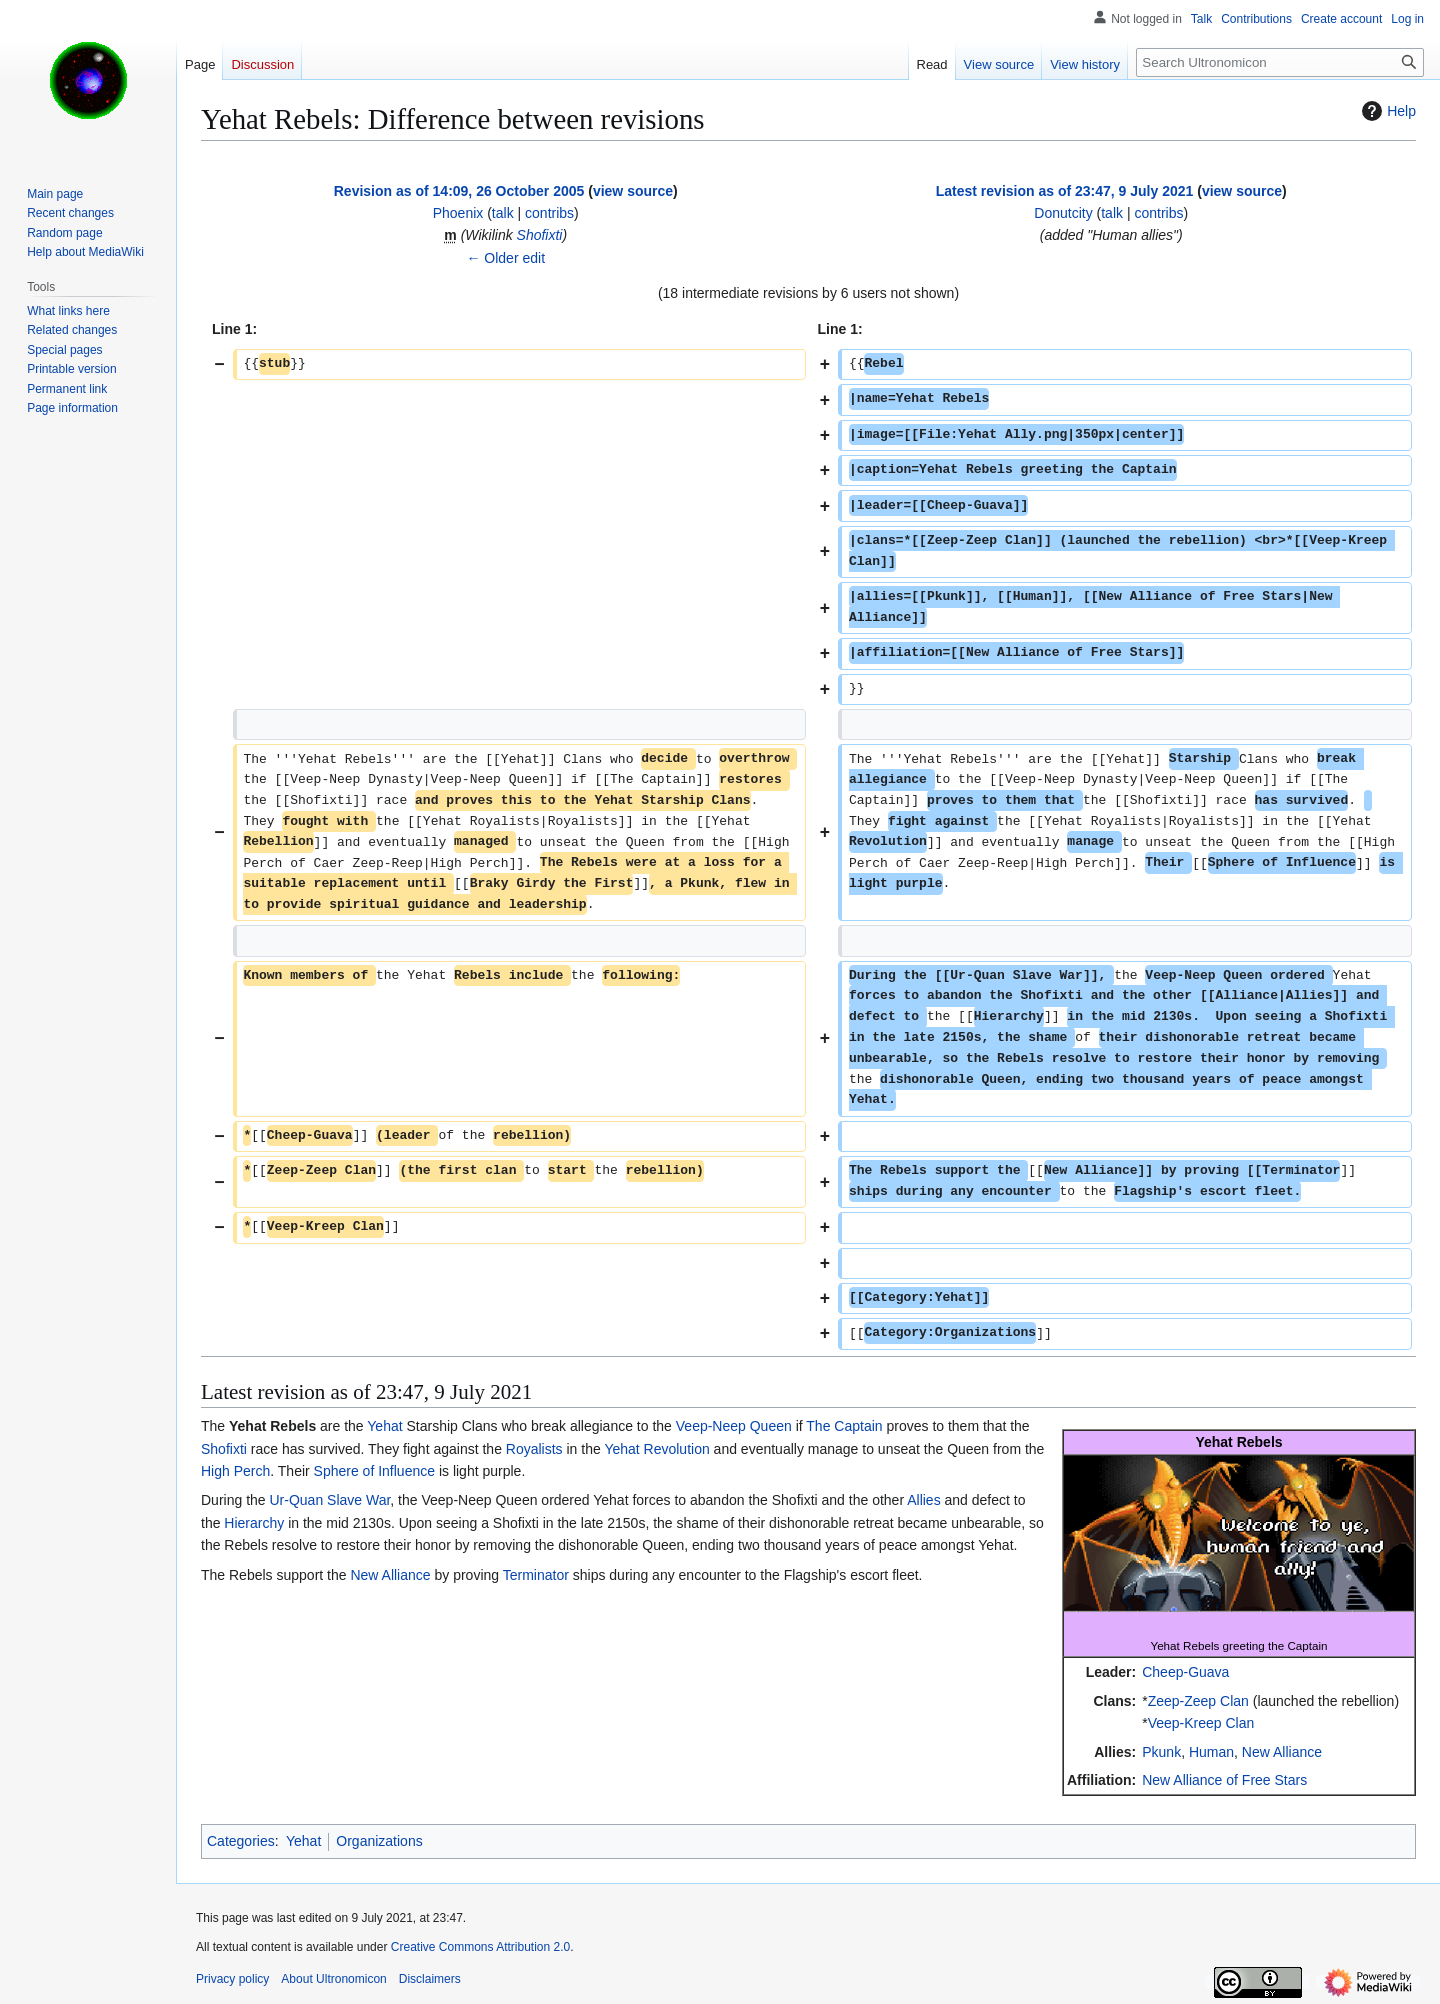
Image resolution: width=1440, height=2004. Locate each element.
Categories (241, 1841)
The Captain (844, 1426)
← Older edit (505, 258)
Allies (923, 1500)
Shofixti (540, 235)
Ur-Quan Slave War (329, 1500)
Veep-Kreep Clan (1201, 1723)
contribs (549, 213)
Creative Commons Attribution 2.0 (480, 1947)
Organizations (379, 1841)
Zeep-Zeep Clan (1198, 1701)
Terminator (536, 1575)
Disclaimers (430, 1979)
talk (503, 213)
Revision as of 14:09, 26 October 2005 (459, 191)
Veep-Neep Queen (734, 1426)
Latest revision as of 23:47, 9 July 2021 (1065, 191)
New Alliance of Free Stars (1224, 1780)
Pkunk (1161, 1752)
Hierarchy (254, 1523)
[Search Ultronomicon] (1280, 62)
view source (633, 191)
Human (1211, 1752)
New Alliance (1282, 1752)
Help (1386, 111)
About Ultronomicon (333, 1979)
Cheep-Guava (1185, 1672)
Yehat (384, 1426)
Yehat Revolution (656, 1449)
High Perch (235, 1471)
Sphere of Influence (374, 1471)
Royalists (534, 1449)
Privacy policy (232, 1979)
